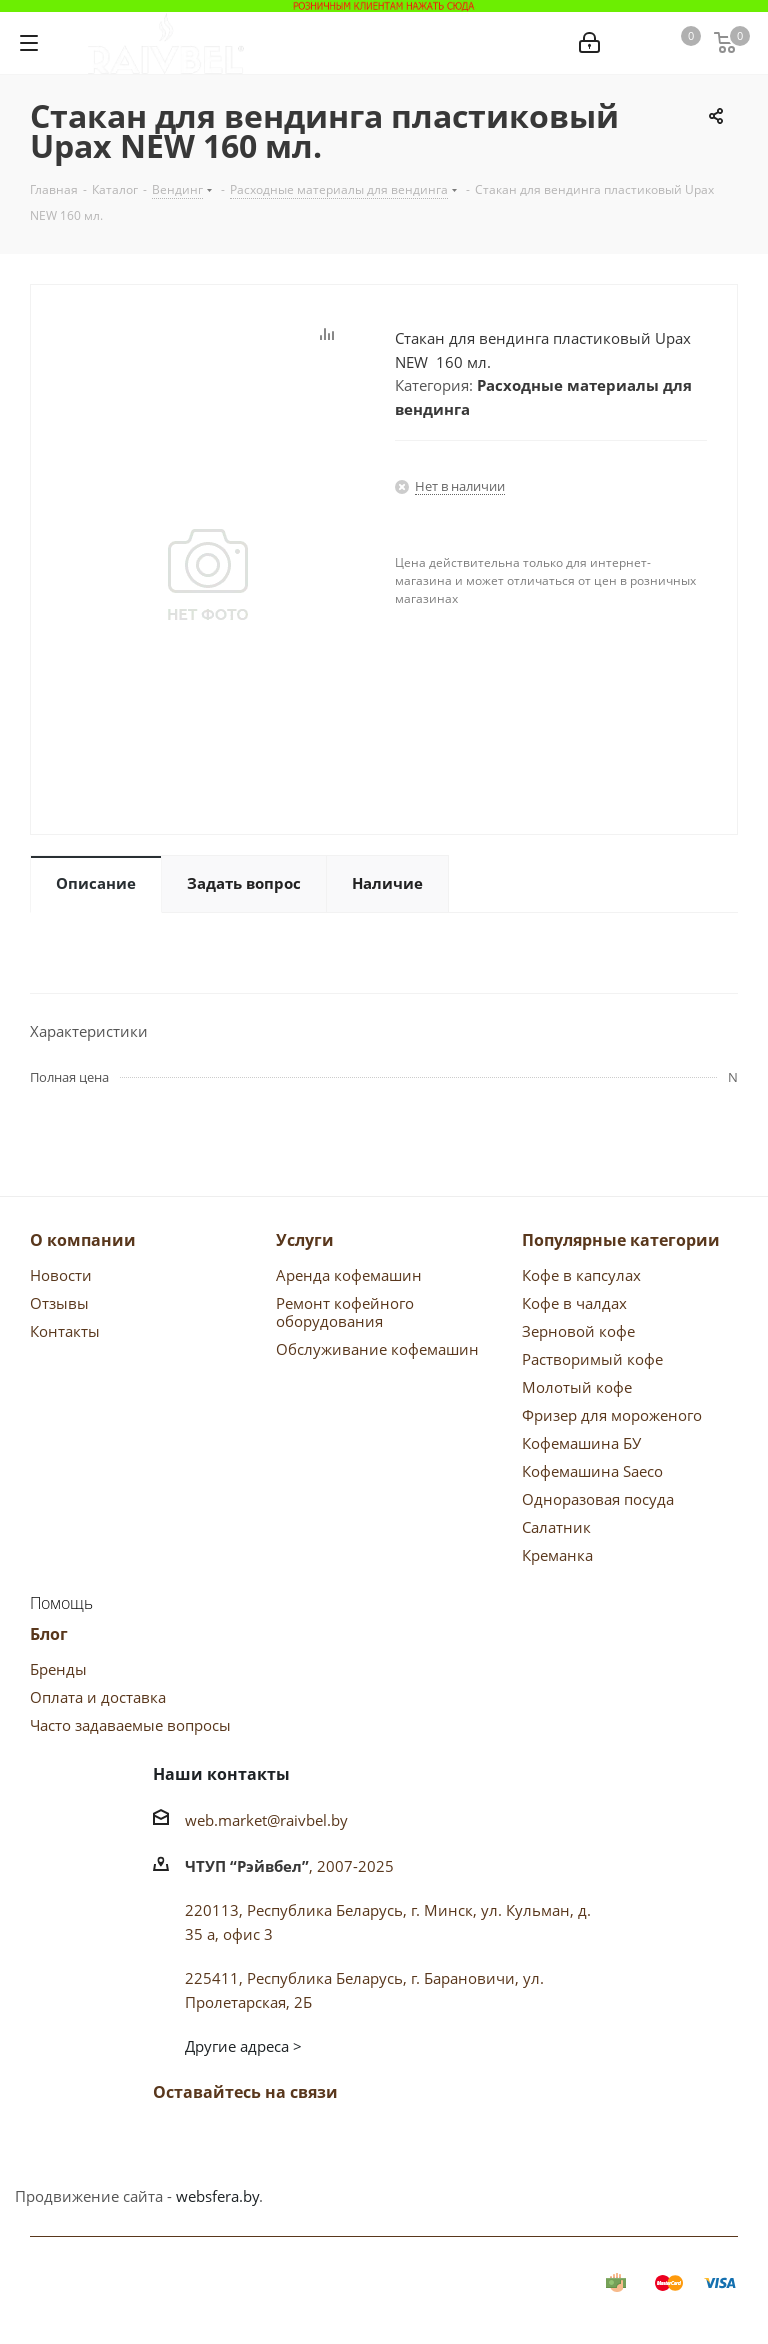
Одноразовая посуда (598, 1499)
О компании (83, 1240)
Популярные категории (621, 1240)
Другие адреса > (243, 2046)
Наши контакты (221, 1774)
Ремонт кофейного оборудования (345, 1312)
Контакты (65, 1331)
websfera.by (217, 2196)
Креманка (557, 1555)
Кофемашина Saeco (592, 1471)
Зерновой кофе (578, 1331)
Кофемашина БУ (581, 1443)
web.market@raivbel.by (266, 1820)
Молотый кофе (577, 1387)
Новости (61, 1275)
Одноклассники (273, 2139)
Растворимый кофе (592, 1359)
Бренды (58, 1669)
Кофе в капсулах (581, 1275)
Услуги (305, 1240)
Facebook (223, 2139)
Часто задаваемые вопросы (130, 1725)
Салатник (556, 1527)
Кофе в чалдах (574, 1303)
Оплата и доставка (98, 1697)
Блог (49, 1634)
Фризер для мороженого (612, 1415)
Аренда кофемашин (349, 1275)
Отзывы (59, 1303)
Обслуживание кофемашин (377, 1349)
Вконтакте (173, 2139)
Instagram (323, 2139)
